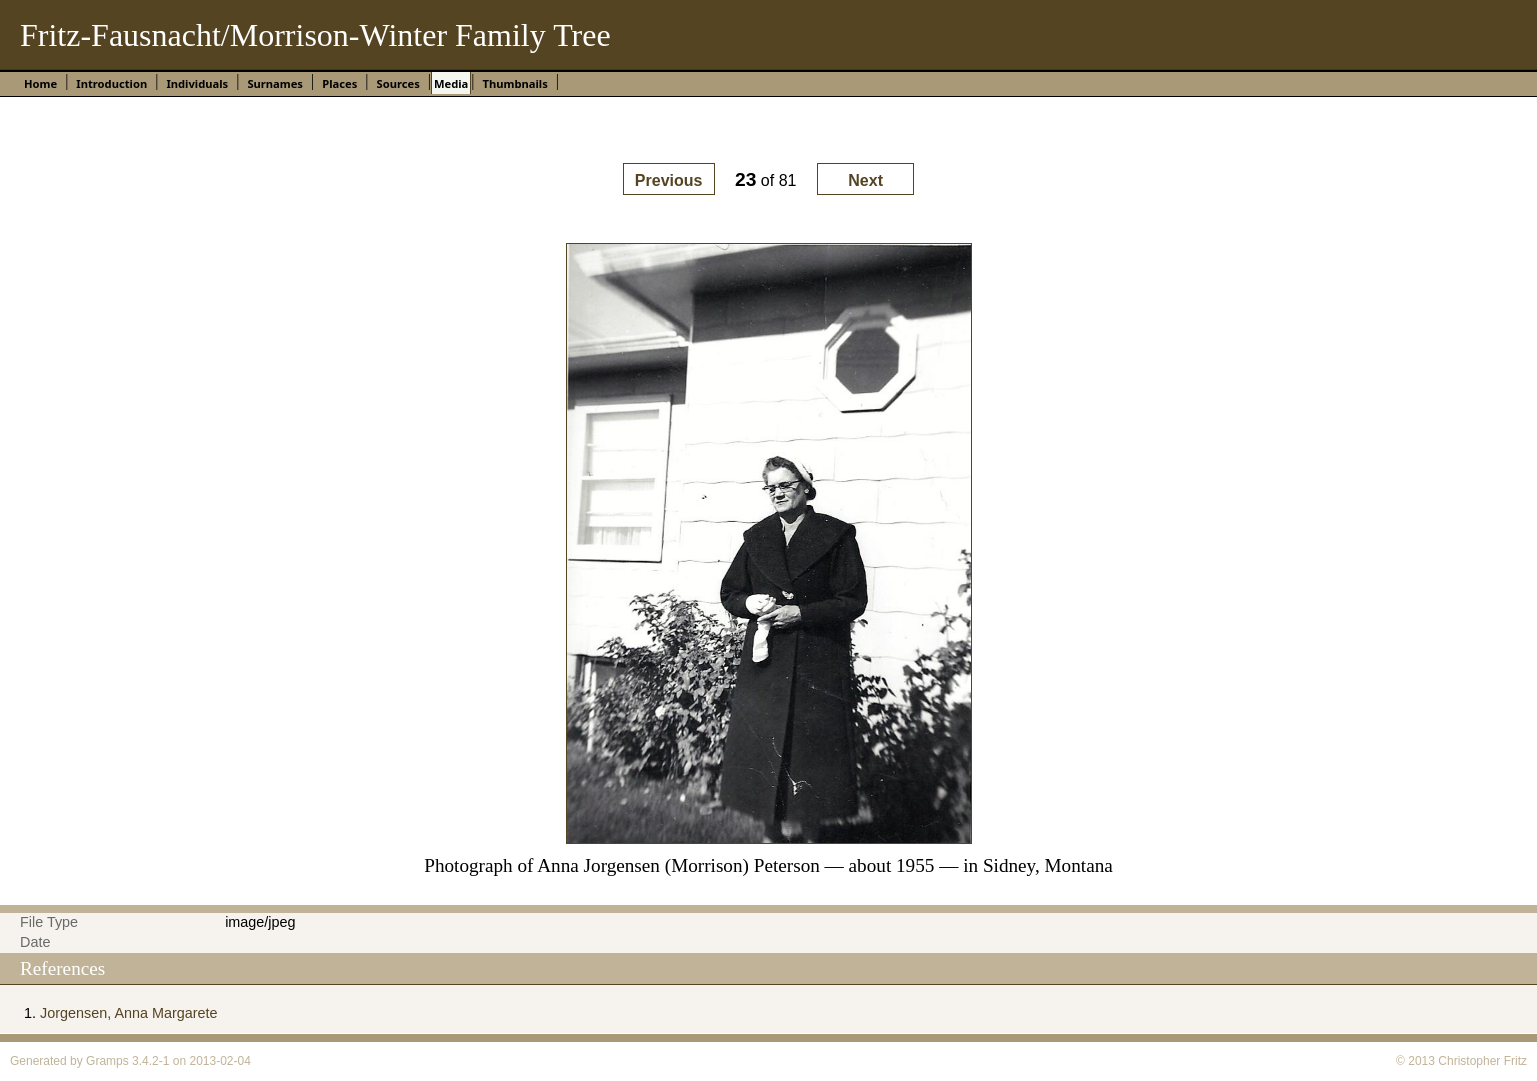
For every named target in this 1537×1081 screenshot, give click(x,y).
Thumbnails (515, 83)
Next (865, 180)
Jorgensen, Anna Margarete (129, 1013)
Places (339, 83)
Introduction (111, 83)
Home (40, 83)
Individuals (197, 83)
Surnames (275, 83)
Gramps (107, 1061)
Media (451, 83)
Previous (669, 180)
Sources (397, 83)
